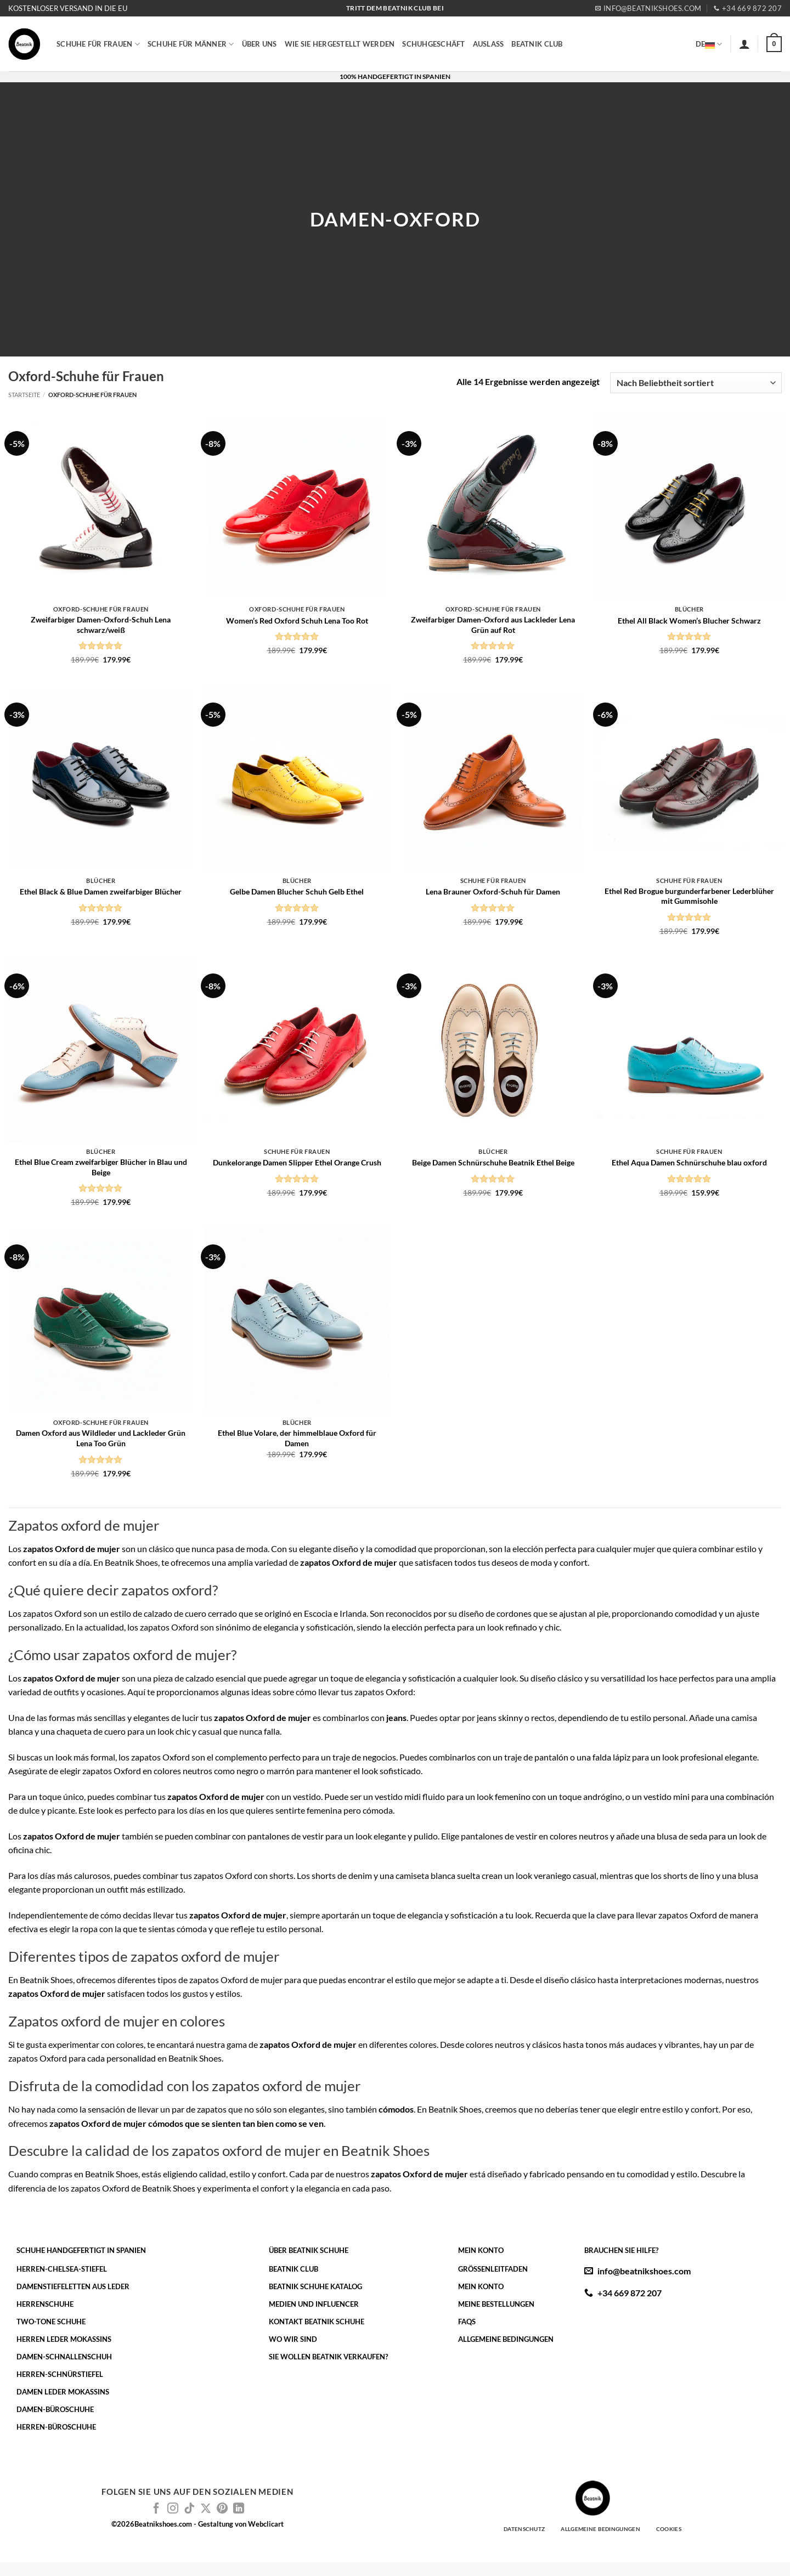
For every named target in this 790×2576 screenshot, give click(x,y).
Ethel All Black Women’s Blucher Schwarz (689, 620)
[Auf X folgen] (205, 2509)
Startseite (24, 394)
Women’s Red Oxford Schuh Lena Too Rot (297, 620)
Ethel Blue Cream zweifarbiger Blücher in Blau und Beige (101, 1167)
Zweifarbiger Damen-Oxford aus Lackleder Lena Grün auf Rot (493, 625)
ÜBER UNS (259, 43)
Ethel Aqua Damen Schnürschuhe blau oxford (689, 1162)
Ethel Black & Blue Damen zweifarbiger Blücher (101, 891)
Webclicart (266, 2524)
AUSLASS (488, 43)
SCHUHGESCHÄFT (433, 43)
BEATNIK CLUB (536, 43)
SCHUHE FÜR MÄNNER (191, 44)
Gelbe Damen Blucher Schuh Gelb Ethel (297, 891)
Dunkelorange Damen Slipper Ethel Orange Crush (297, 1162)
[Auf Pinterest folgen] (222, 2509)
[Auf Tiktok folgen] (189, 2509)
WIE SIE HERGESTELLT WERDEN (340, 43)
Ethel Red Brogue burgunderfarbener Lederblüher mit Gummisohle (689, 896)
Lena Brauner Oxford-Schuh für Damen (493, 891)
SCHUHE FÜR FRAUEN (98, 44)
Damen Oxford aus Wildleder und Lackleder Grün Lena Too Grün (100, 1438)
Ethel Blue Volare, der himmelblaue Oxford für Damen (297, 1438)
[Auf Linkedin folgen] (238, 2509)
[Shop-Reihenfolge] (696, 383)
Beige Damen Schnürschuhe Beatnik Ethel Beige (493, 1162)
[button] (744, 44)
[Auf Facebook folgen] (156, 2509)
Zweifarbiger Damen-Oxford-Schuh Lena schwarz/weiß (101, 625)
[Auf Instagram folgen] (172, 2509)
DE (709, 44)
